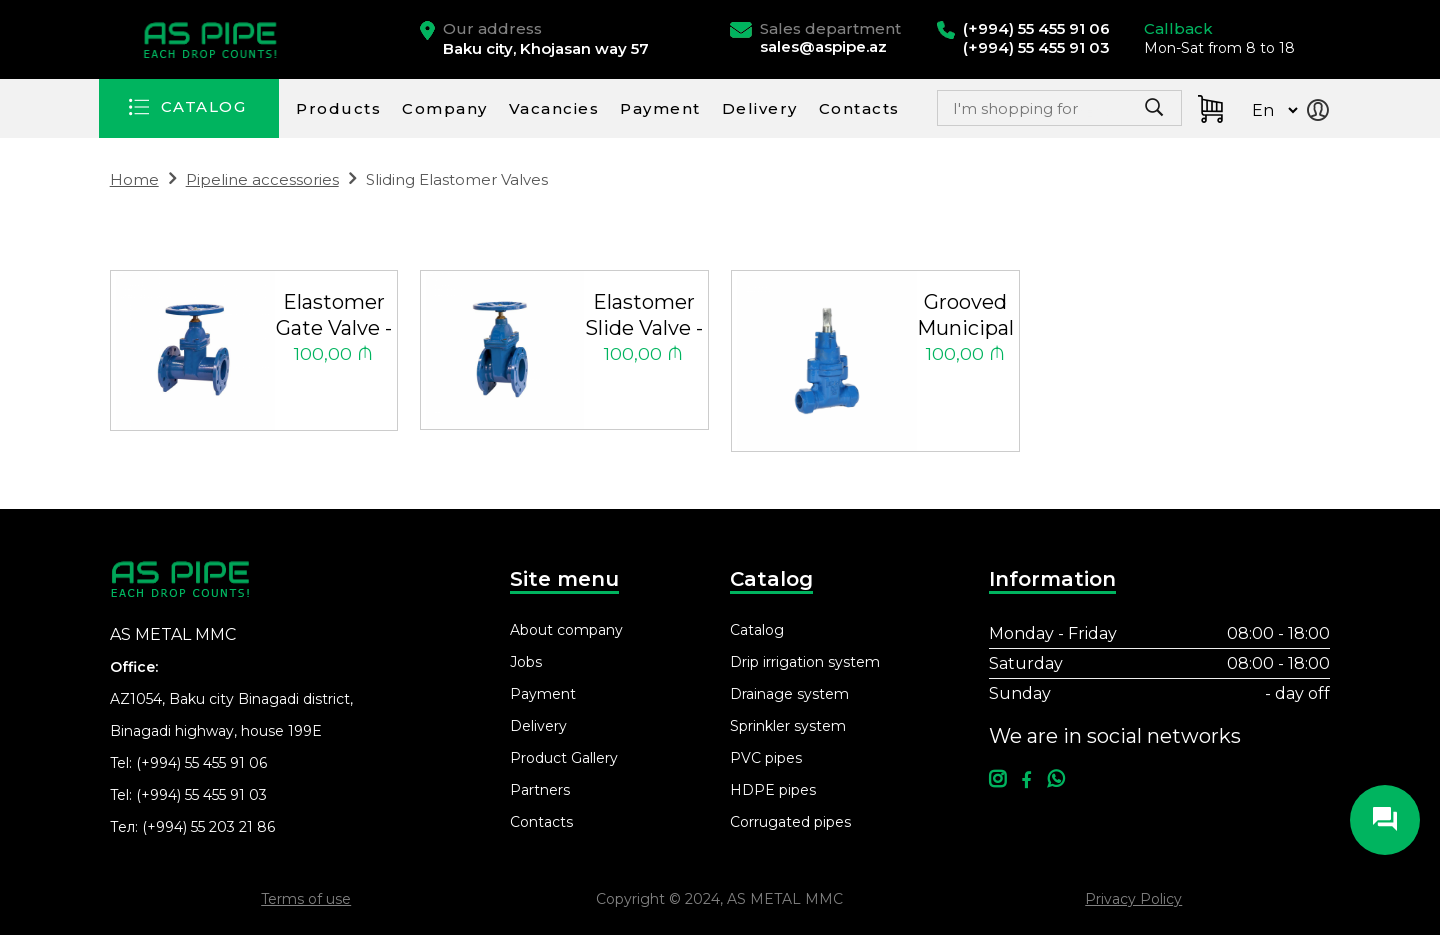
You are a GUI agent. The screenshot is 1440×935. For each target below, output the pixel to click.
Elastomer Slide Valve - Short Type (644, 316)
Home (134, 179)
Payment (660, 108)
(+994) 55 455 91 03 (201, 795)
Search (1105, 113)
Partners (540, 790)
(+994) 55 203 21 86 (208, 827)
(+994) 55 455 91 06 (201, 763)
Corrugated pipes (790, 822)
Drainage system (789, 694)
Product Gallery (564, 758)
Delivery (760, 108)
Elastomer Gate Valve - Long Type (334, 316)
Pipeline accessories (262, 179)
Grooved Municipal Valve (965, 316)
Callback (1178, 28)
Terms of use (306, 899)
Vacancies (554, 108)
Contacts (859, 108)
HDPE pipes (773, 790)
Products (338, 108)
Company (445, 108)
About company (566, 630)
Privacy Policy (1133, 899)
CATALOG (204, 106)
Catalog (757, 630)
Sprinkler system (788, 726)
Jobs (526, 662)
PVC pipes (766, 758)
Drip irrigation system (805, 662)
